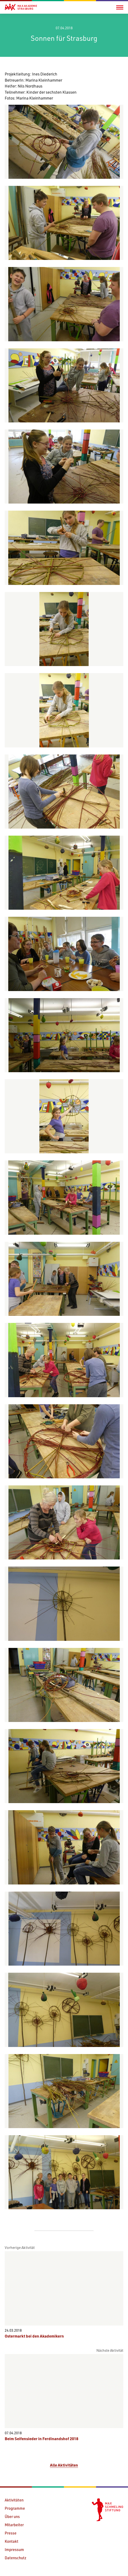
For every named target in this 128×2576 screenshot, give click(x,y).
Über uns (12, 2516)
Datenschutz (15, 2557)
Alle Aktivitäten (64, 2465)
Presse (11, 2532)
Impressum (14, 2549)
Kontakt (11, 2541)
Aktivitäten (14, 2499)
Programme (15, 2508)
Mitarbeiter (14, 2524)
